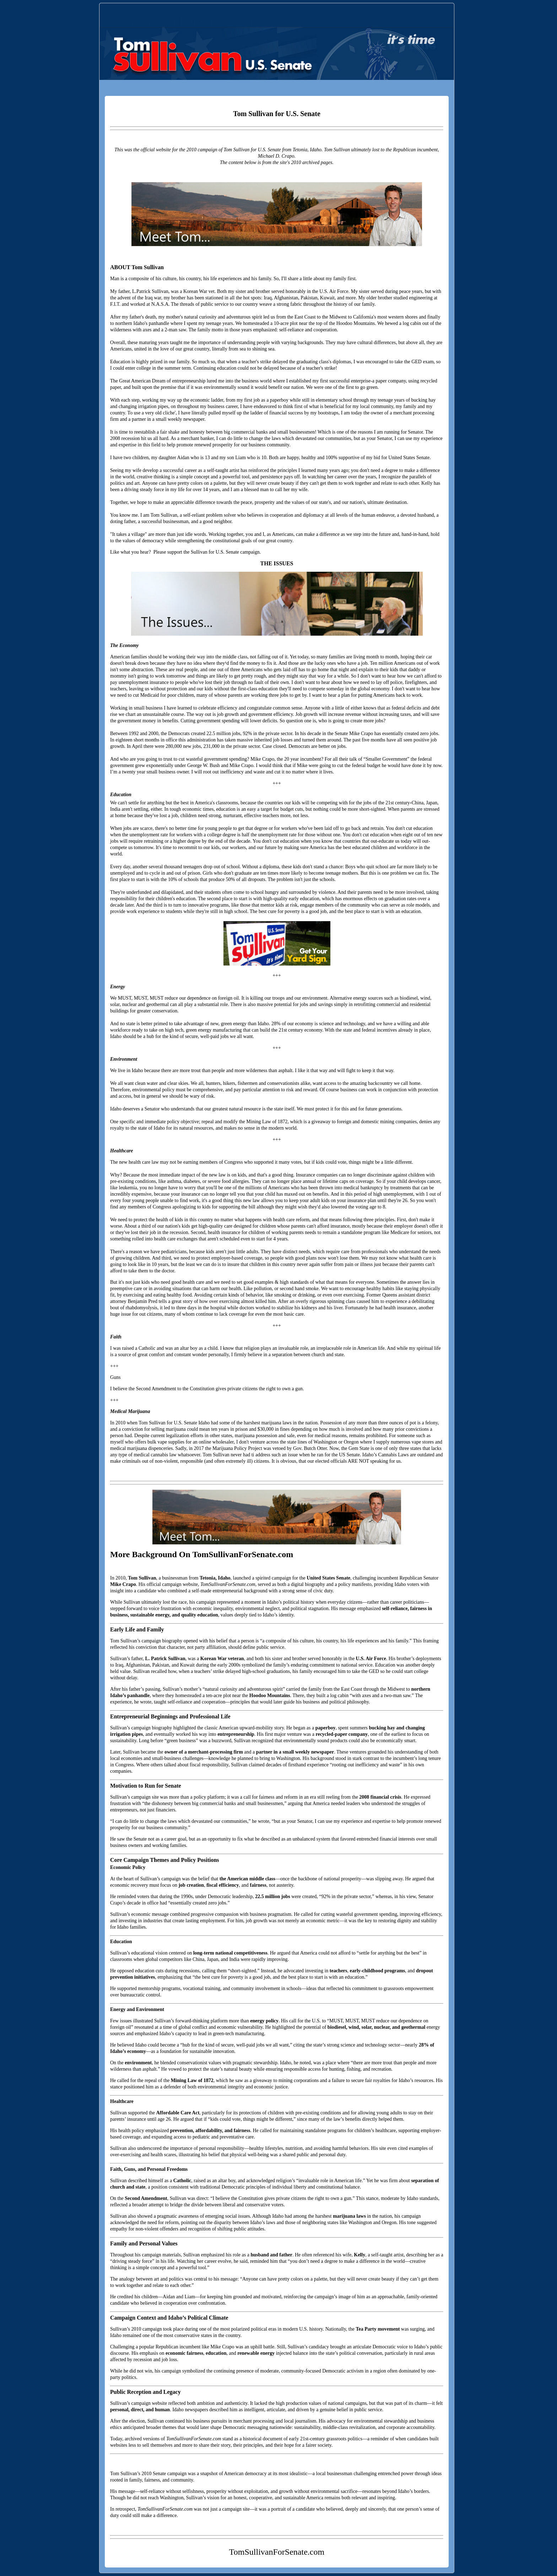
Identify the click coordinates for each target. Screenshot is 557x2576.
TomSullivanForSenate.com (185, 21)
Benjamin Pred (142, 1301)
